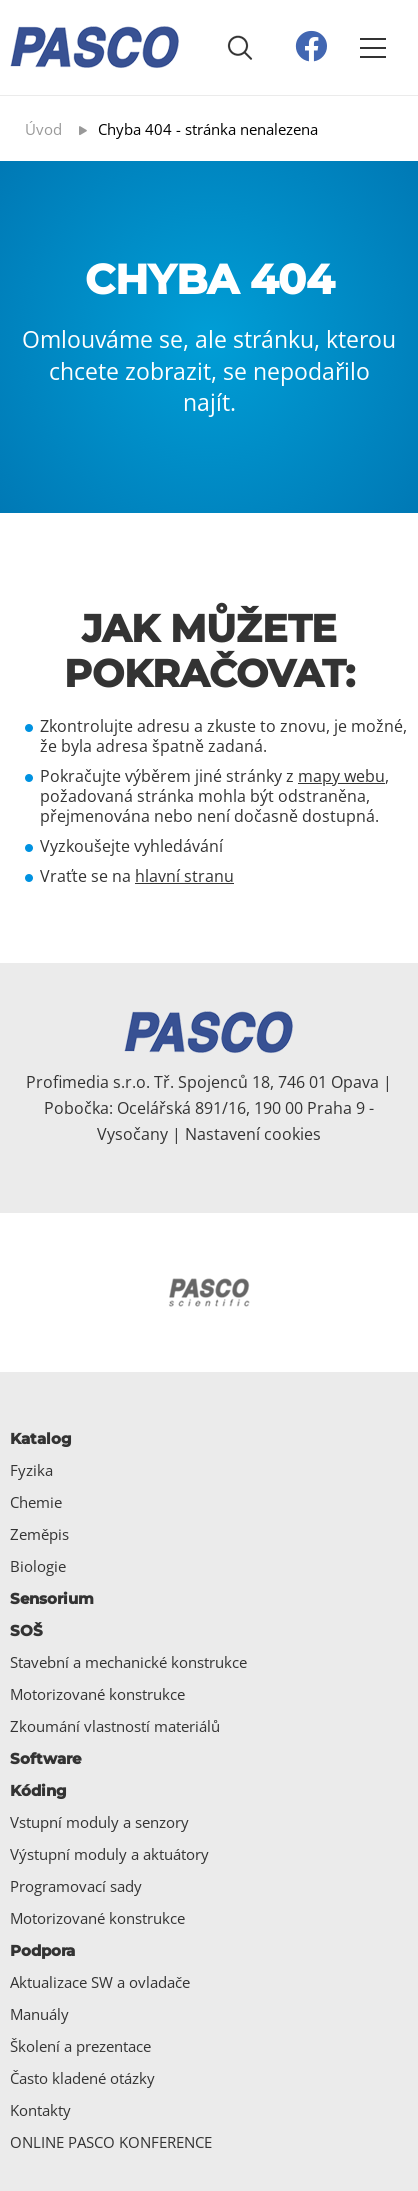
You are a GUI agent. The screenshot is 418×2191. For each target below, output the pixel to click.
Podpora (42, 1950)
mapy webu (341, 776)
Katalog (41, 1438)
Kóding (38, 1790)
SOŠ (26, 1630)
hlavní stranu (184, 876)
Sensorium (52, 1598)
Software (45, 1758)
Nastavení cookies (253, 1134)
